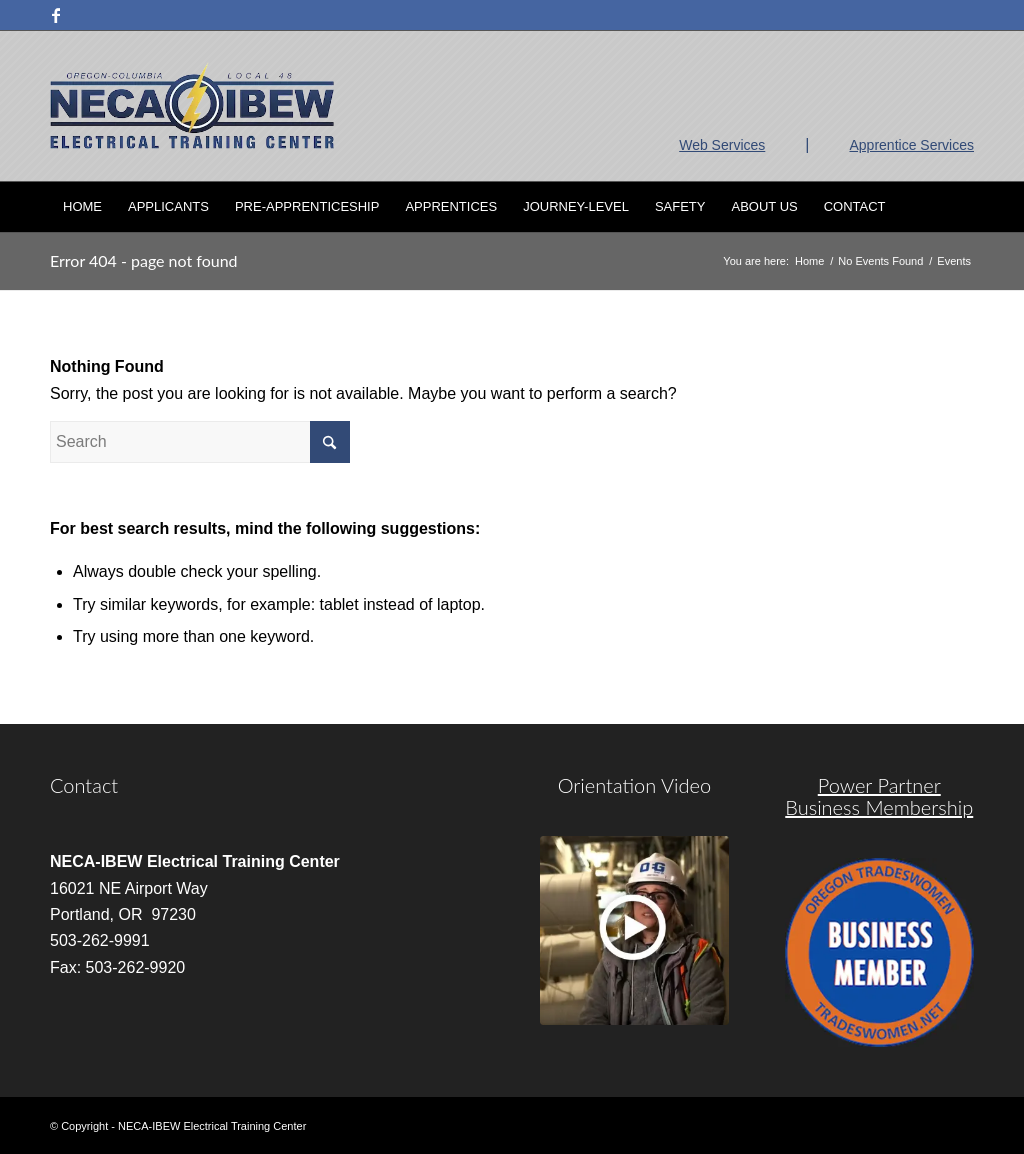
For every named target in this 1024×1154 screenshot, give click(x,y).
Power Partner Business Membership (879, 796)
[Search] (961, 207)
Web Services (722, 145)
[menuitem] (82, 207)
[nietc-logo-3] (192, 106)
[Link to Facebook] (56, 15)
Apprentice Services (911, 145)
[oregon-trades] (879, 952)
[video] (634, 930)
